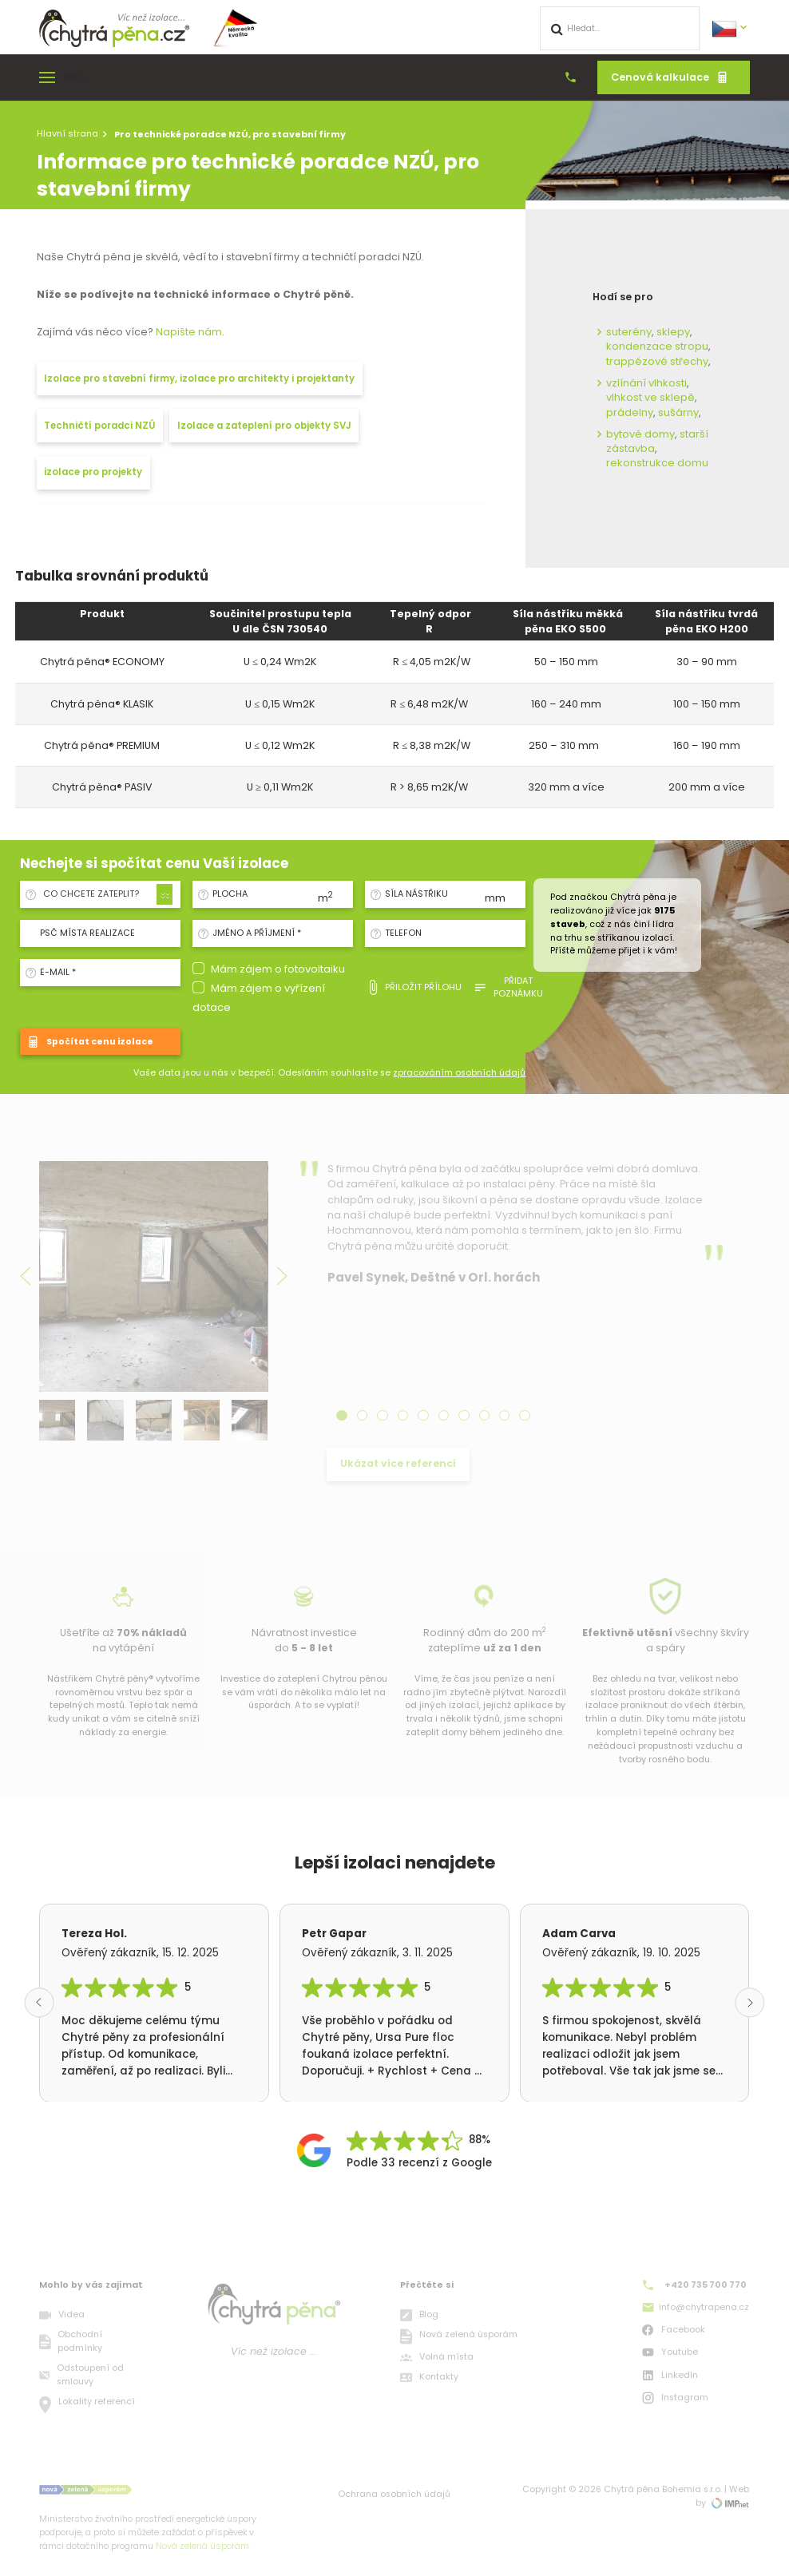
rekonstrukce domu (657, 462)
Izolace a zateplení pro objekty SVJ (264, 425)
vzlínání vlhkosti (646, 382)
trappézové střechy (657, 361)
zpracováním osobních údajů (459, 1073)
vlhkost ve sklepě (650, 397)
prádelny (629, 412)
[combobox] (105, 894)
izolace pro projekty (93, 472)
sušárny (678, 412)
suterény (629, 331)
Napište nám (189, 332)
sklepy (673, 331)
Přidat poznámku (508, 987)
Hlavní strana (67, 133)
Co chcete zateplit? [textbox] (91, 894)
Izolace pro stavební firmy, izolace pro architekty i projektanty (199, 378)
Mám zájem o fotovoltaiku (278, 969)
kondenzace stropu (657, 346)
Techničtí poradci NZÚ (99, 425)
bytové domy (640, 434)
